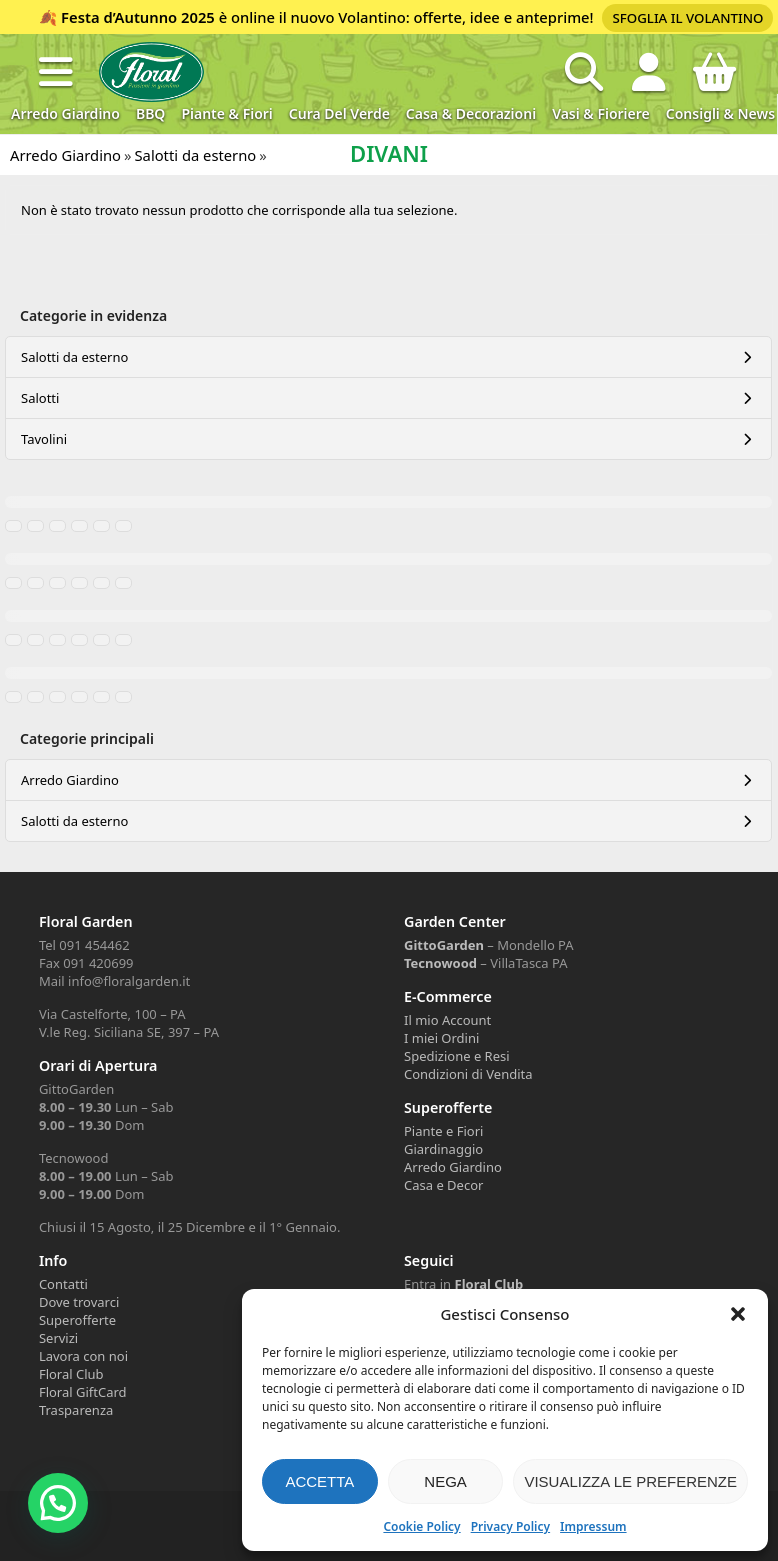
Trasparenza (76, 1410)
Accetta (319, 1481)
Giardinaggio (443, 1149)
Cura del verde (339, 113)
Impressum (593, 1526)
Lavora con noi (83, 1356)
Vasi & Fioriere (601, 113)
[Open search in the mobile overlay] (584, 72)
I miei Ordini (441, 1038)
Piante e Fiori (443, 1131)
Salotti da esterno (74, 357)
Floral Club (71, 1374)
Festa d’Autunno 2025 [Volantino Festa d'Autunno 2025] (138, 17)
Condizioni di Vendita (468, 1074)
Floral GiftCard (83, 1392)
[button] (738, 1314)
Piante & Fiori (226, 113)
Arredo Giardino (65, 113)
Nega (445, 1481)
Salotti (40, 398)
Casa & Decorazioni (471, 113)
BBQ (150, 113)
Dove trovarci (79, 1302)
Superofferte (77, 1320)
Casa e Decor (443, 1185)
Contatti (63, 1284)
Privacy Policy (510, 1526)
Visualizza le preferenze (630, 1481)
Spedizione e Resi (457, 1056)
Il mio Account (447, 1020)
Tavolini (44, 439)
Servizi (58, 1338)
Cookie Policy (421, 1526)
